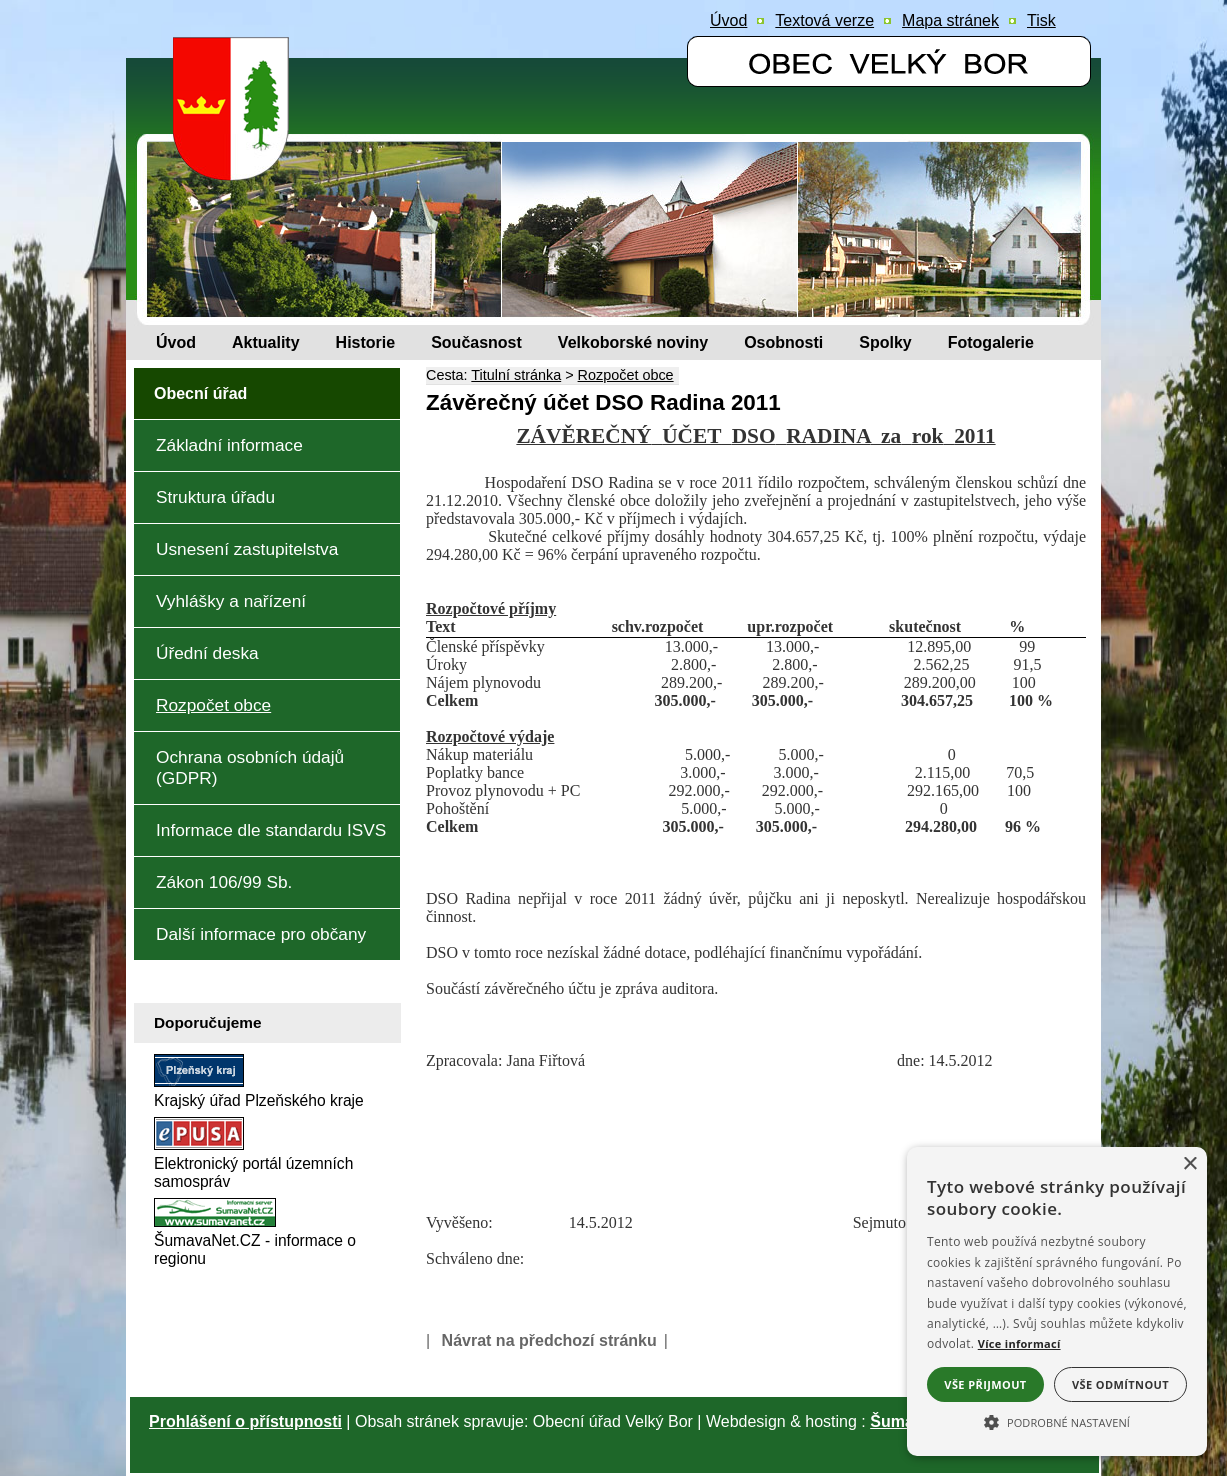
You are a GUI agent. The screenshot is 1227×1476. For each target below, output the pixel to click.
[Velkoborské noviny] (633, 343)
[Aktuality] (266, 343)
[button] (1057, 1421)
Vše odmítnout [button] (1120, 1384)
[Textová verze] (824, 21)
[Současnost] (476, 343)
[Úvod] (176, 343)
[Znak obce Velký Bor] (236, 166)
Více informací (1019, 1343)
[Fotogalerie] (991, 343)
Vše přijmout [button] (985, 1384)
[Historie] (366, 343)
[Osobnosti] (783, 343)
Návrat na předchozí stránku (549, 1340)
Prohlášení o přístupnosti (245, 1421)
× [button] (1189, 1164)
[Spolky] (885, 343)
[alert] (1057, 1301)
